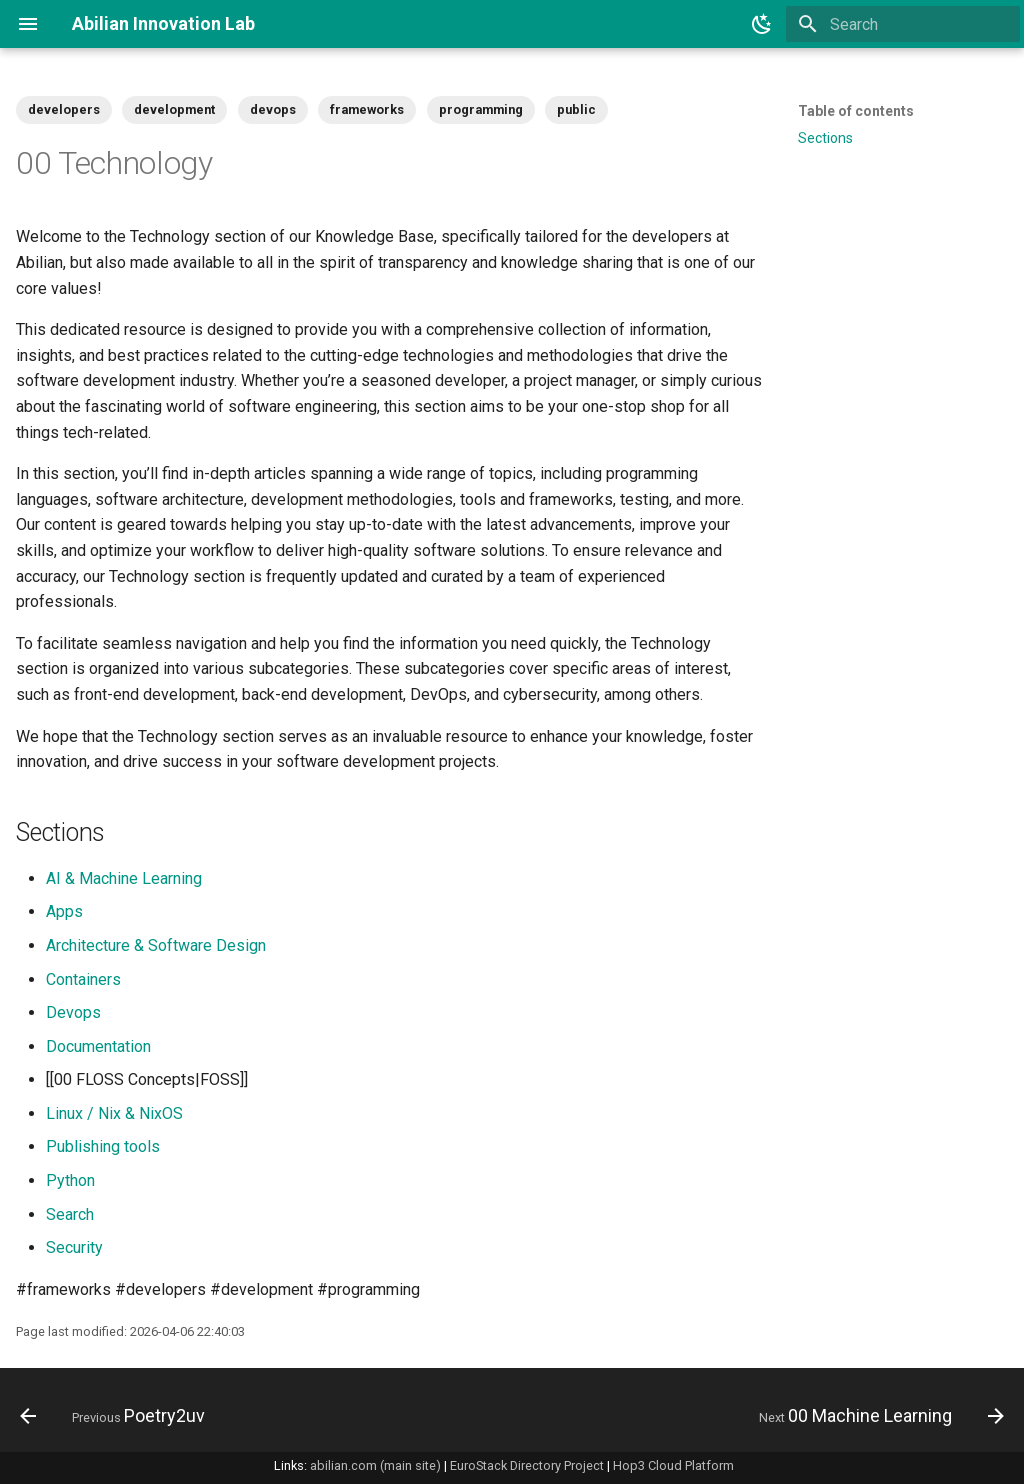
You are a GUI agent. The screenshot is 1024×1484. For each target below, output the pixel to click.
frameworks (367, 109)
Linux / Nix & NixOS (114, 1113)
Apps (64, 911)
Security (74, 1247)
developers (64, 109)
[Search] (903, 24)
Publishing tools (103, 1146)
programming (481, 109)
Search (70, 1214)
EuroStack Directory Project (527, 1465)
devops (273, 109)
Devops (73, 1012)
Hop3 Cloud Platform (673, 1465)
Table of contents (856, 111)
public (576, 109)
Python (70, 1180)
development (174, 109)
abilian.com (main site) (375, 1465)
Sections (825, 138)
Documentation (98, 1046)
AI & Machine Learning (124, 878)
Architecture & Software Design (156, 945)
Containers (83, 979)
